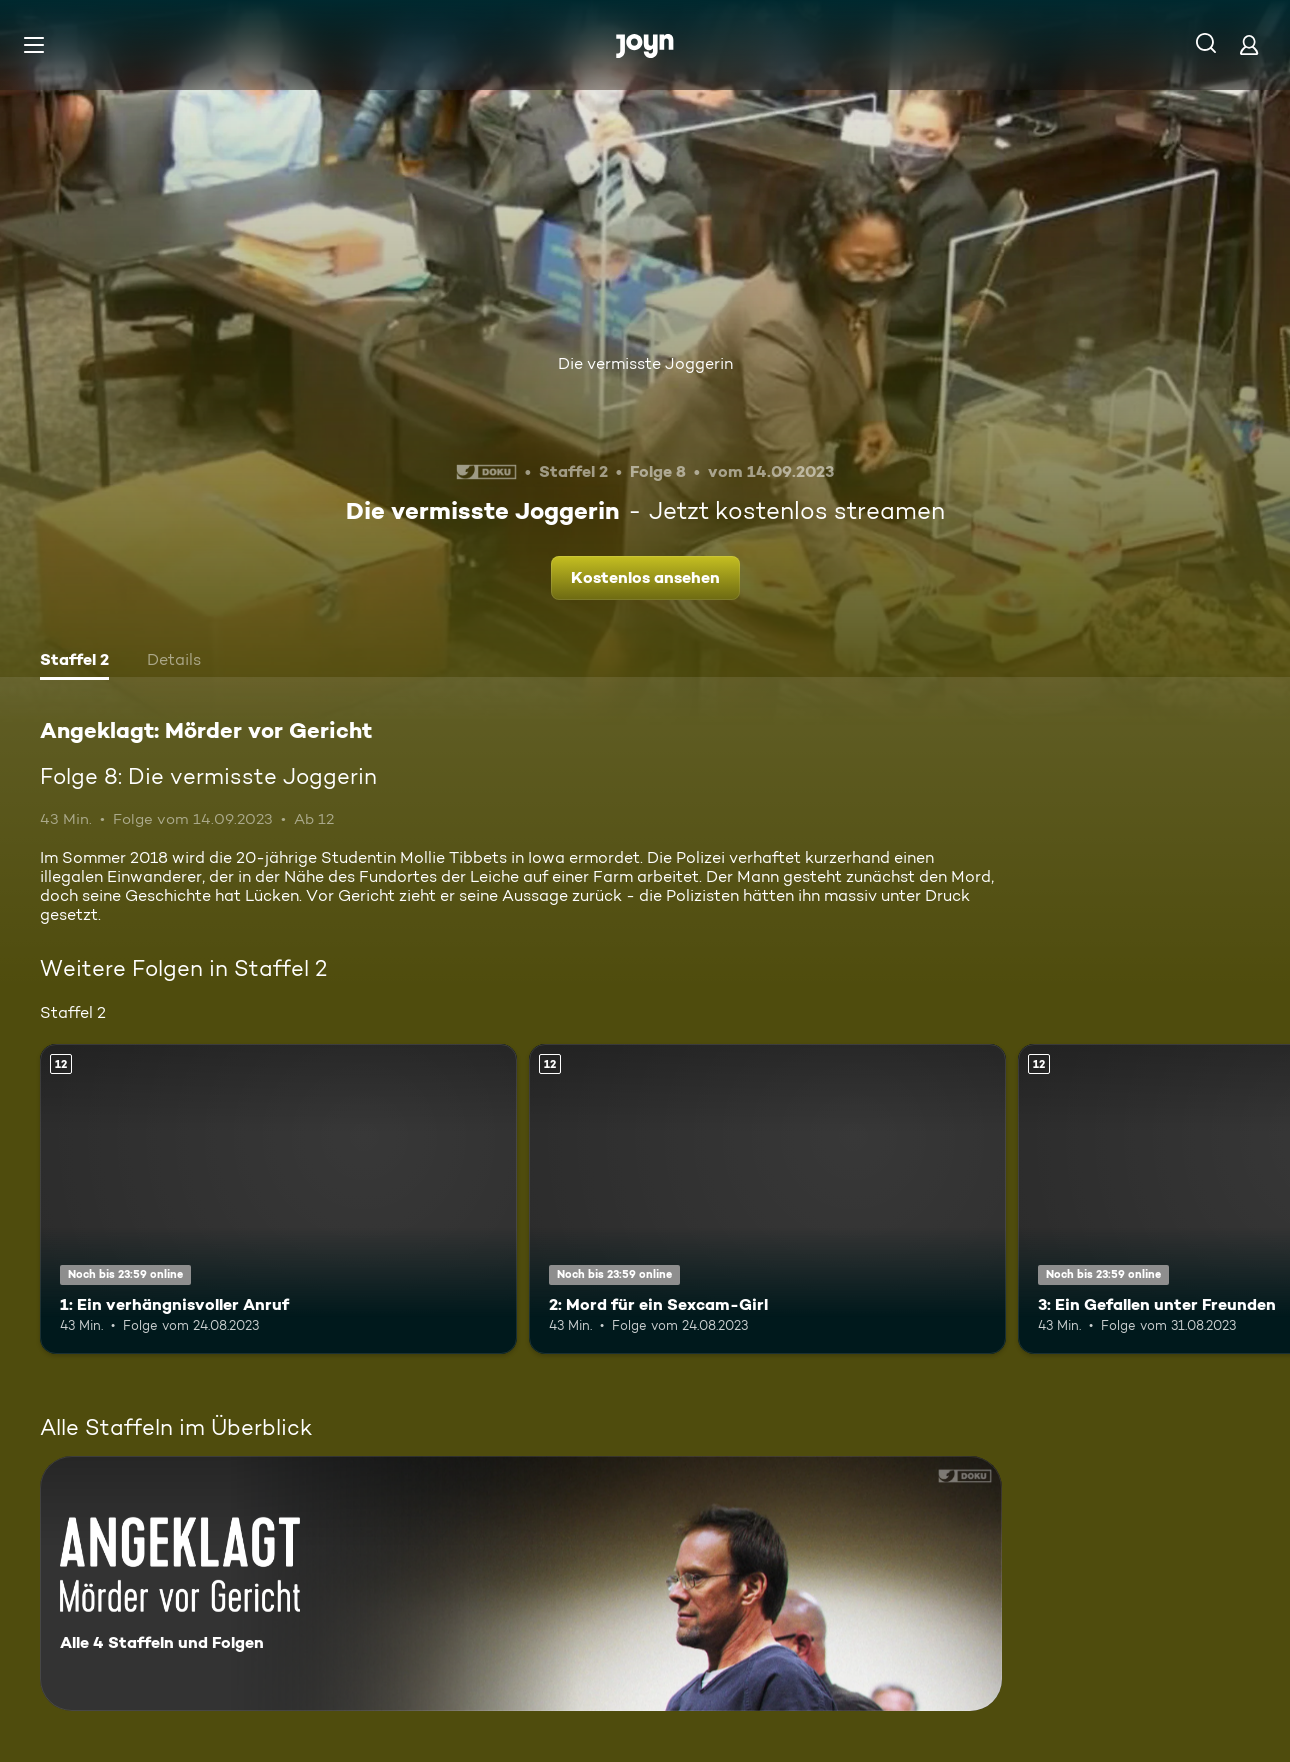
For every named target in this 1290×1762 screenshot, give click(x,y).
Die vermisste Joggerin (645, 363)
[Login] (1249, 44)
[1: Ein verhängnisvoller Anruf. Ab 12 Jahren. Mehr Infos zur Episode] (278, 1199)
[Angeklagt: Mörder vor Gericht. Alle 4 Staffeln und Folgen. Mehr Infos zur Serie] (521, 1583)
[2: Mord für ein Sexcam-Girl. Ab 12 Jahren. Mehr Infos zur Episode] (767, 1199)
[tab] (74, 662)
